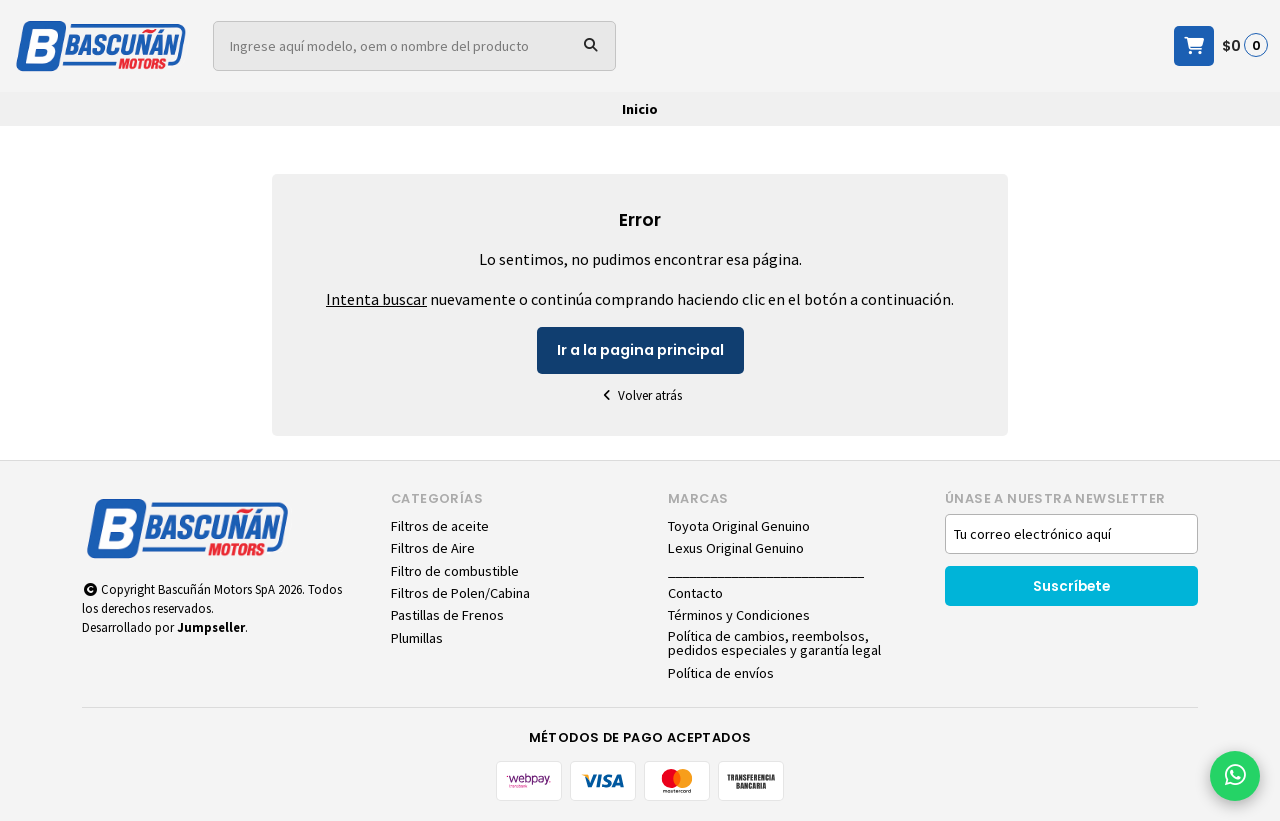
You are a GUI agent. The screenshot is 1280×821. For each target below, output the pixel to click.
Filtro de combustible (455, 571)
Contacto (695, 593)
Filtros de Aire (433, 548)
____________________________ (766, 571)
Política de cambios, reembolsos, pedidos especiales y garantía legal (774, 643)
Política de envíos (721, 673)
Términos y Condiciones (739, 615)
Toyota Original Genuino (739, 526)
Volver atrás (640, 395)
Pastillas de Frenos (447, 615)
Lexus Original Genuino (736, 548)
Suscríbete (1071, 586)
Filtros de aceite (440, 526)
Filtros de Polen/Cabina (460, 593)
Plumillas (417, 638)
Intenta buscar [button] (376, 299)
